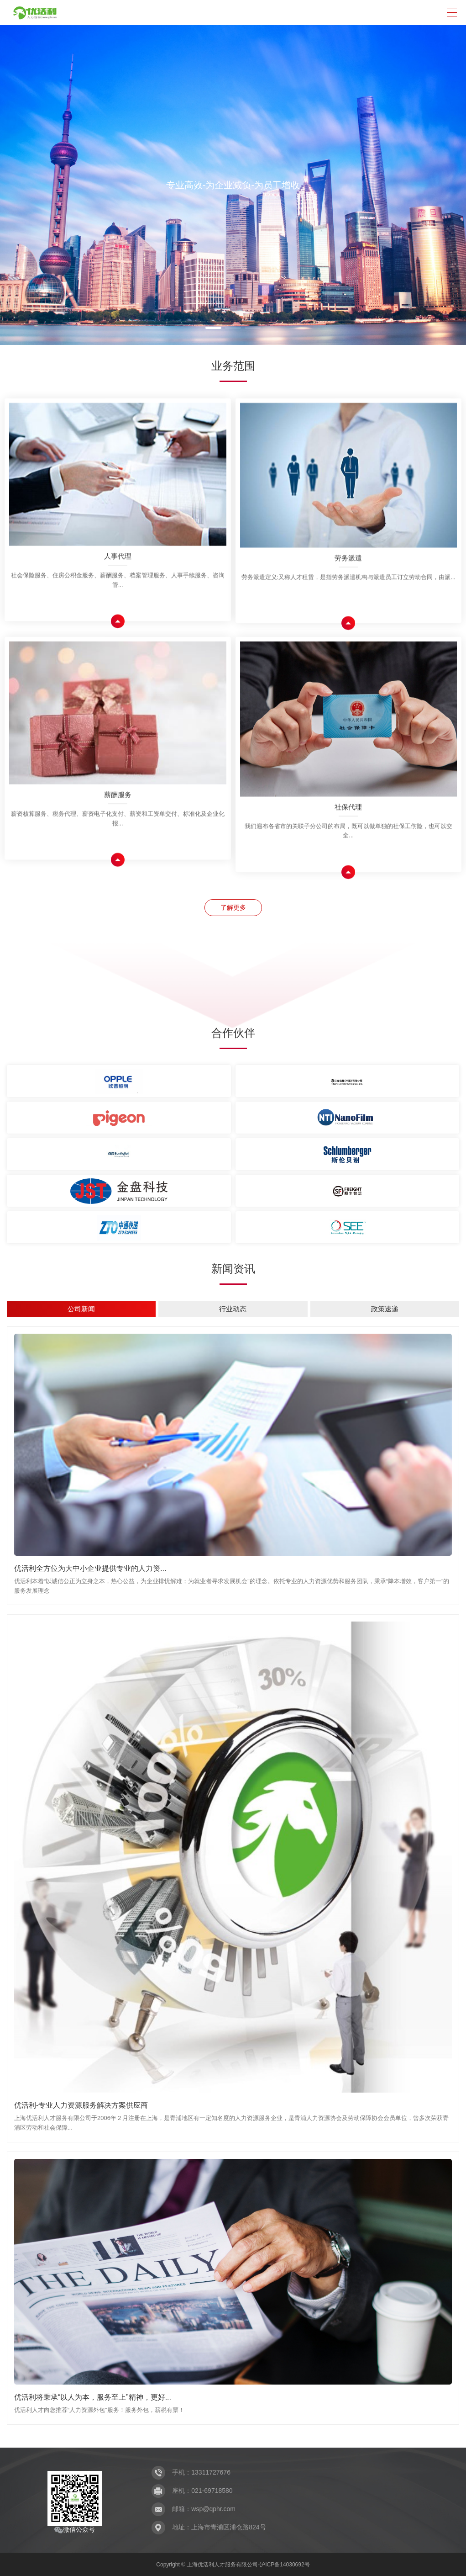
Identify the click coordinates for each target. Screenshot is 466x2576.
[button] (213, 328)
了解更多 (233, 907)
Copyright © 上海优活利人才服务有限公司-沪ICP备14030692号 (232, 2564)
